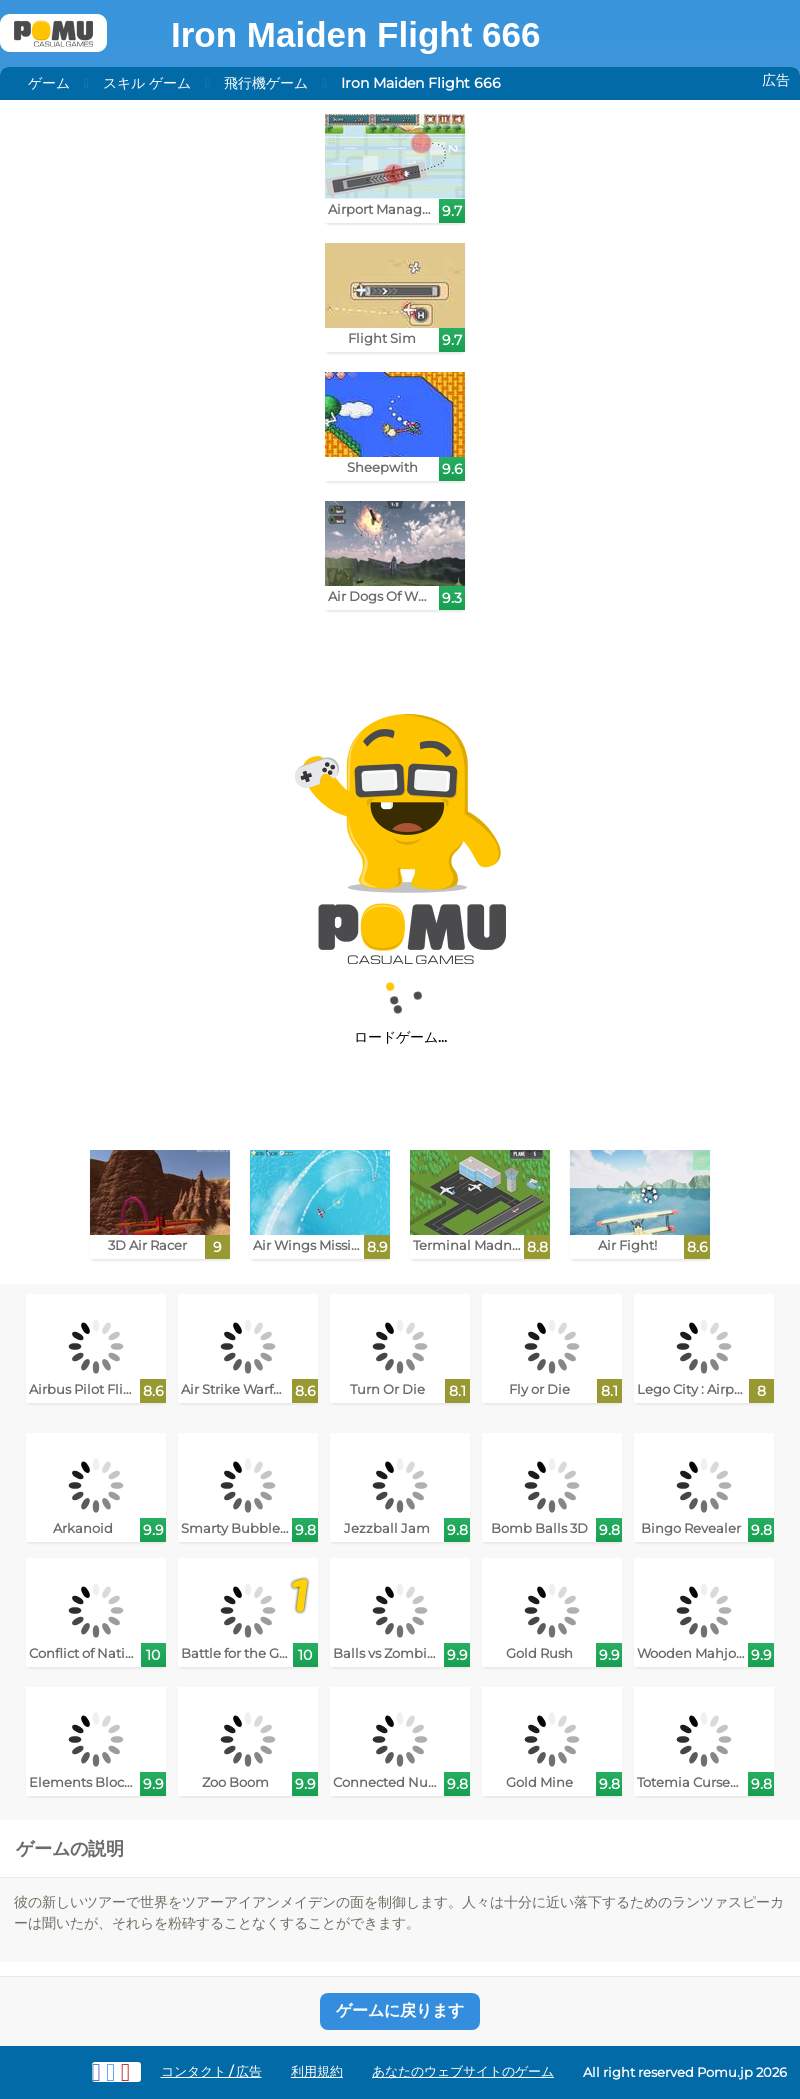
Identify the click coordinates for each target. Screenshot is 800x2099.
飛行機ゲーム (266, 83)
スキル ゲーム (147, 83)
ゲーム (49, 83)
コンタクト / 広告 (211, 2071)
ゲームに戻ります (400, 2010)
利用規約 (317, 2071)
